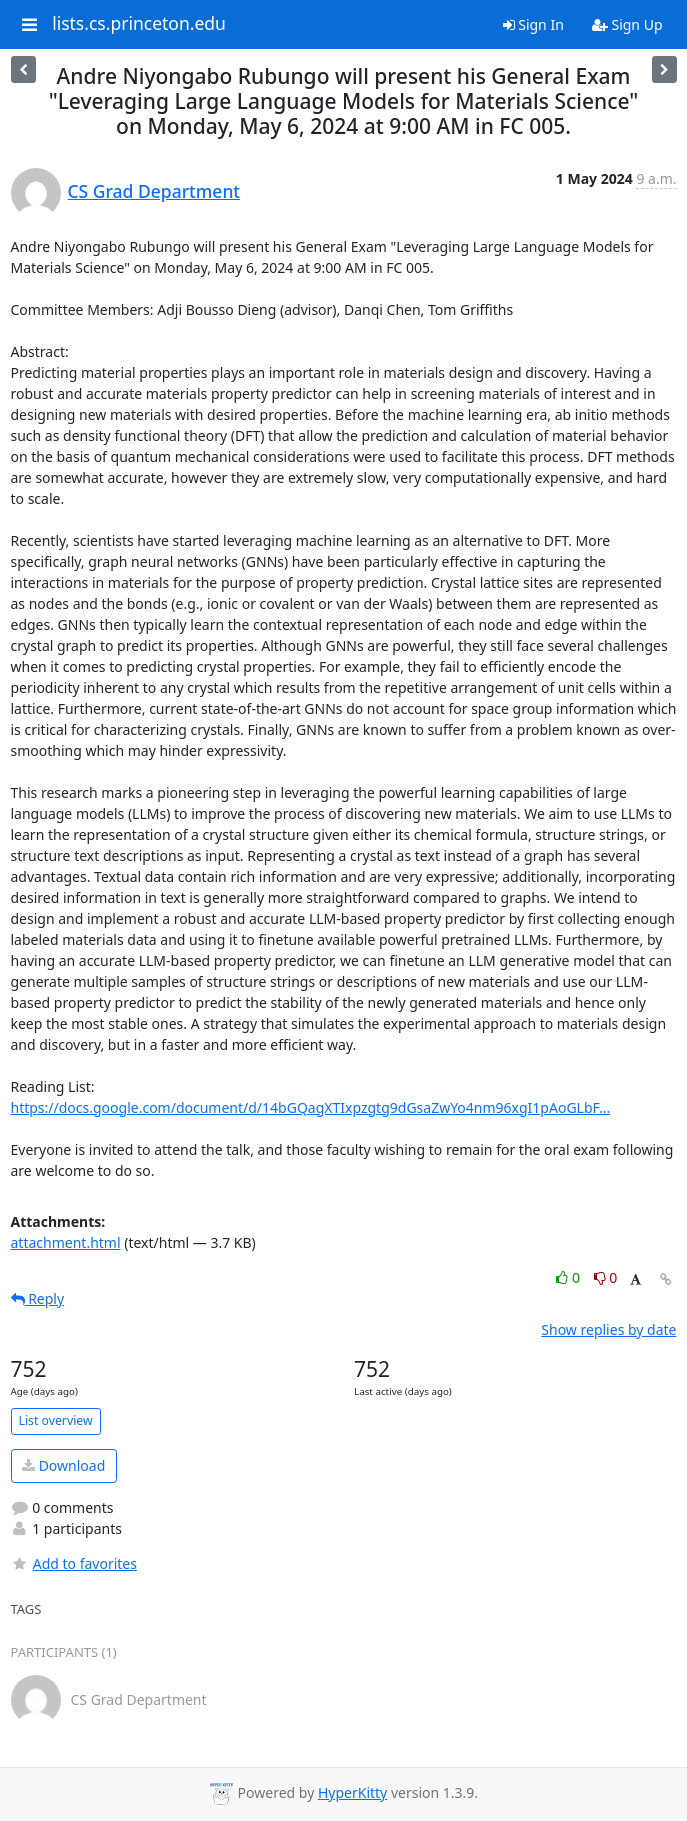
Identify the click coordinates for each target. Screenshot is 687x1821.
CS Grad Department (154, 191)
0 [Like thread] (569, 1277)
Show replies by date (608, 1329)
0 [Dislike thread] (606, 1277)
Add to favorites (74, 1563)
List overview (56, 1420)
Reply (38, 1298)
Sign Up (627, 24)
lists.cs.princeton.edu (139, 24)
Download (63, 1465)
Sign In (533, 24)
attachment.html (66, 1242)
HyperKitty (352, 1792)
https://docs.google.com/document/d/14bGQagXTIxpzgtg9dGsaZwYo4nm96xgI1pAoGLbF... (311, 1107)
